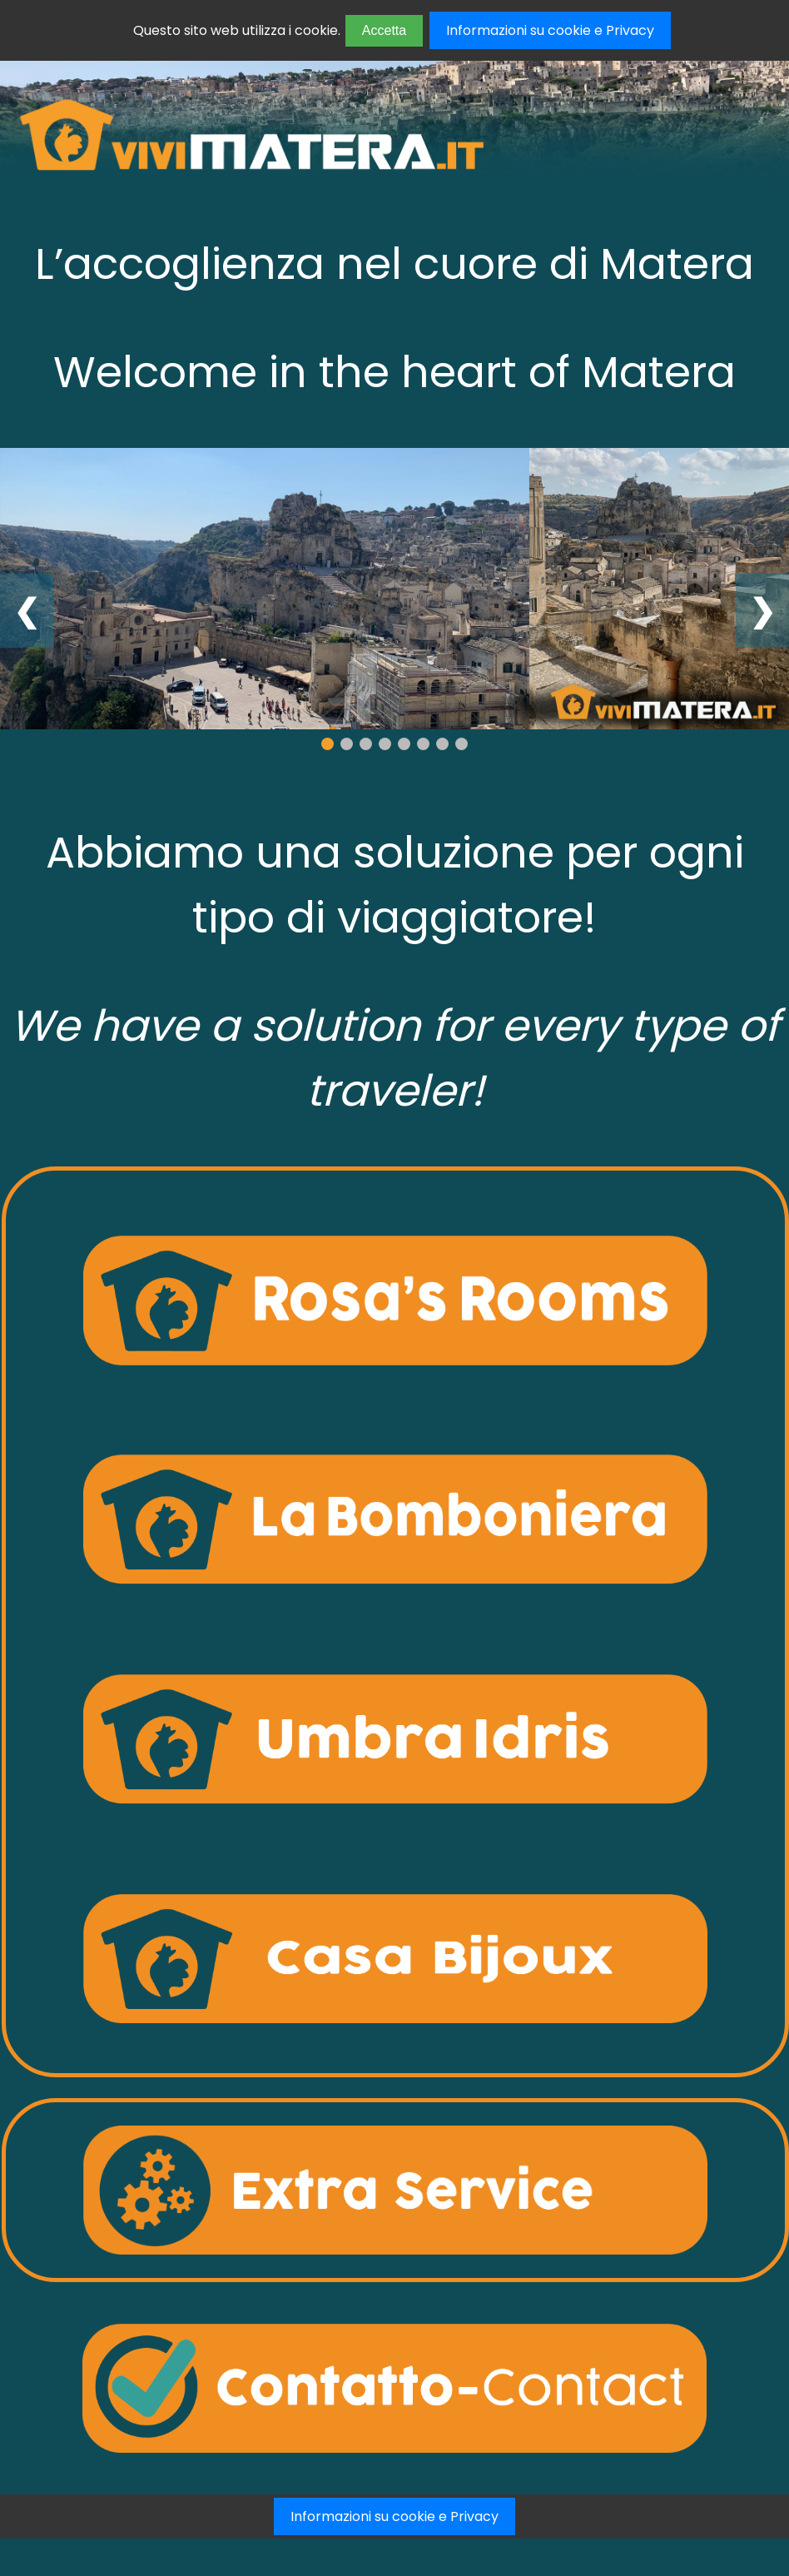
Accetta (384, 30)
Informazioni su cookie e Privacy (550, 30)
